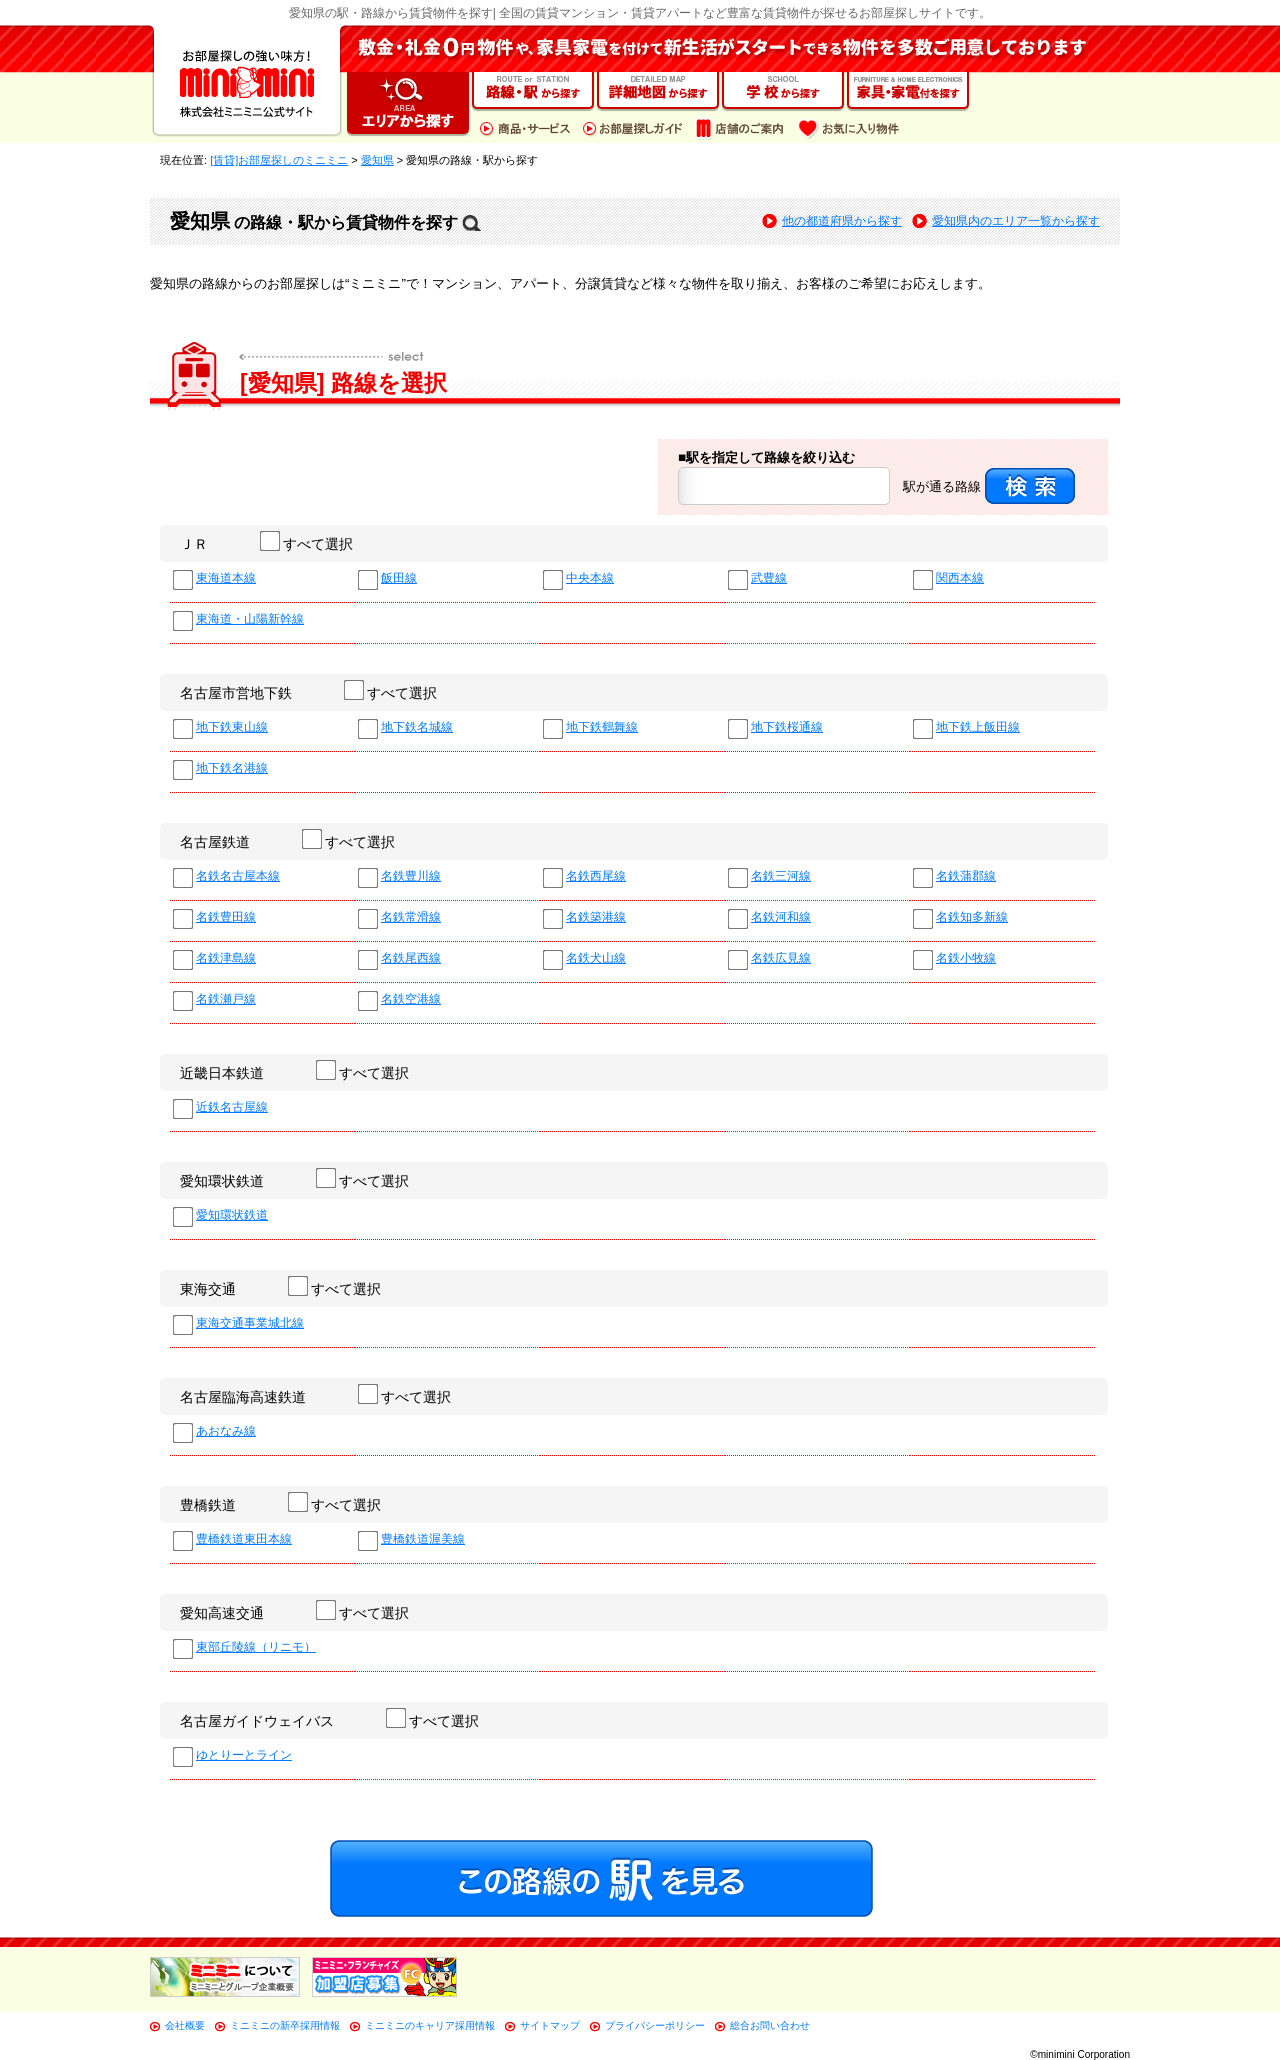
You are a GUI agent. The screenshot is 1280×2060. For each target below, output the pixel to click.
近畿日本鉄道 (222, 1073)
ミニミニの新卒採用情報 (285, 2025)
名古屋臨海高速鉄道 (243, 1397)
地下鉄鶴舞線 (602, 727)
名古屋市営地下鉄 (236, 693)
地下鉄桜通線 (787, 727)
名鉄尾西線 (411, 958)
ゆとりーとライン (244, 1755)
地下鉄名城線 (417, 727)
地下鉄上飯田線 (978, 727)
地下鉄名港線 (232, 768)
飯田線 (399, 578)
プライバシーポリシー (655, 2025)
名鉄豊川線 (411, 876)
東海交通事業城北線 (250, 1323)
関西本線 (960, 578)
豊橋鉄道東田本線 (244, 1539)
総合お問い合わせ (770, 2025)
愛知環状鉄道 (222, 1181)
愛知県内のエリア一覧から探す (1016, 221)
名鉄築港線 (596, 917)
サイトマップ (550, 2025)
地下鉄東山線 (232, 727)
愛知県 (377, 160)
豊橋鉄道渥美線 (423, 1539)
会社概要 (185, 2025)
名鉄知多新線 (972, 917)
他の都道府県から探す (842, 221)
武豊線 (769, 578)
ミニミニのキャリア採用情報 (430, 2025)
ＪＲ (194, 544)
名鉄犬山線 (596, 958)
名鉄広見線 (781, 958)
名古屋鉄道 (215, 842)
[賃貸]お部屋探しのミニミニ (279, 160)
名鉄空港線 (411, 999)
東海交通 (208, 1289)
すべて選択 (307, 544)
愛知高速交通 (222, 1613)
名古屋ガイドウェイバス (257, 1721)
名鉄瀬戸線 (226, 999)
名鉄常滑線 (411, 917)
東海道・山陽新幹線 (250, 619)
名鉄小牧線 (966, 958)
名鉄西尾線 (596, 876)
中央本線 (590, 578)
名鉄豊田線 (226, 917)
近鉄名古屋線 (232, 1107)
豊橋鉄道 (208, 1505)
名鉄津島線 (226, 958)
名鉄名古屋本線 (238, 876)
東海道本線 (226, 578)
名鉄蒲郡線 (966, 876)
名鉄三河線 (781, 876)
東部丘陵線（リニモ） (256, 1647)
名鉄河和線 (781, 917)
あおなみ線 (226, 1431)
